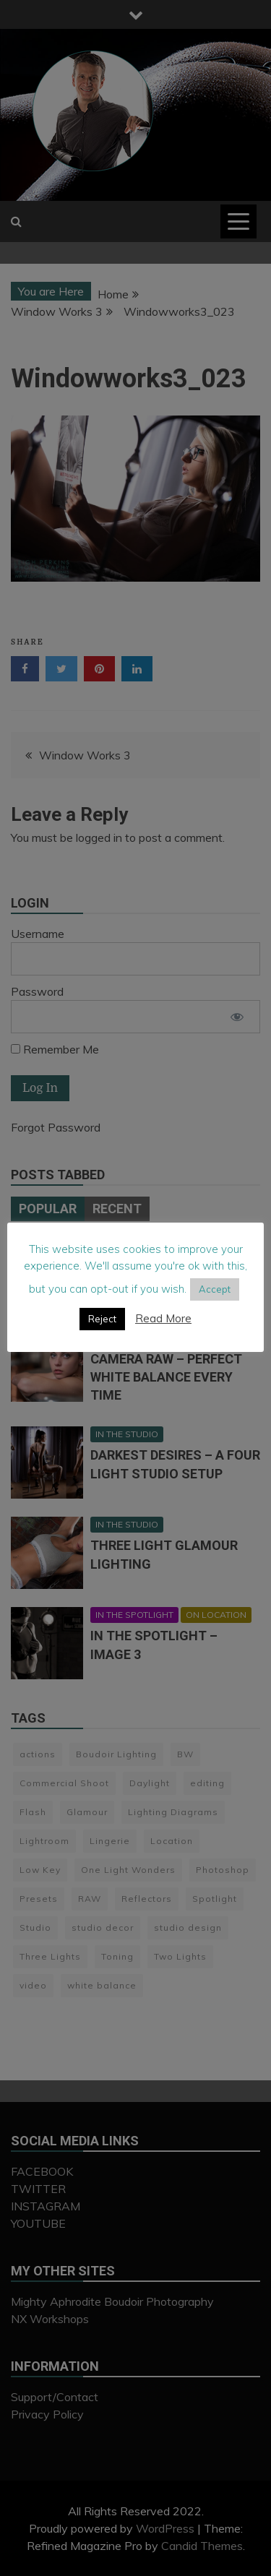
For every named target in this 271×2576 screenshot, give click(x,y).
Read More (163, 1318)
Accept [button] (215, 1289)
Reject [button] (102, 1318)
